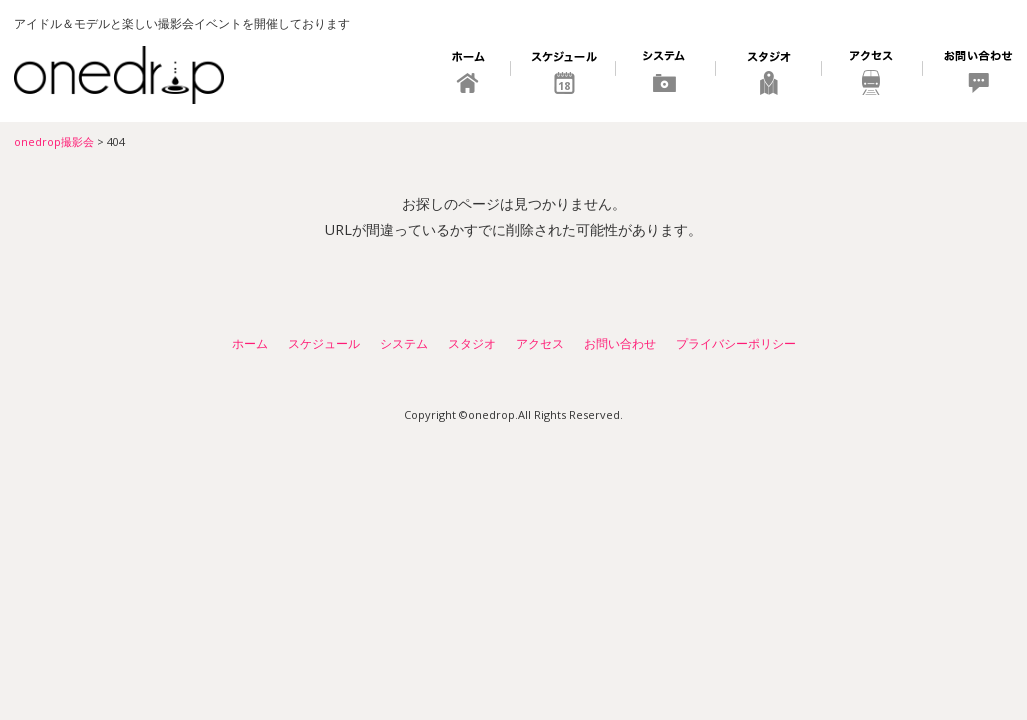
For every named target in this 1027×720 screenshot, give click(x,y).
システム (666, 75)
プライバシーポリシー (736, 343)
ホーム (470, 75)
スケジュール (563, 75)
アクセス (872, 75)
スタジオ (769, 75)
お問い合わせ (968, 75)
